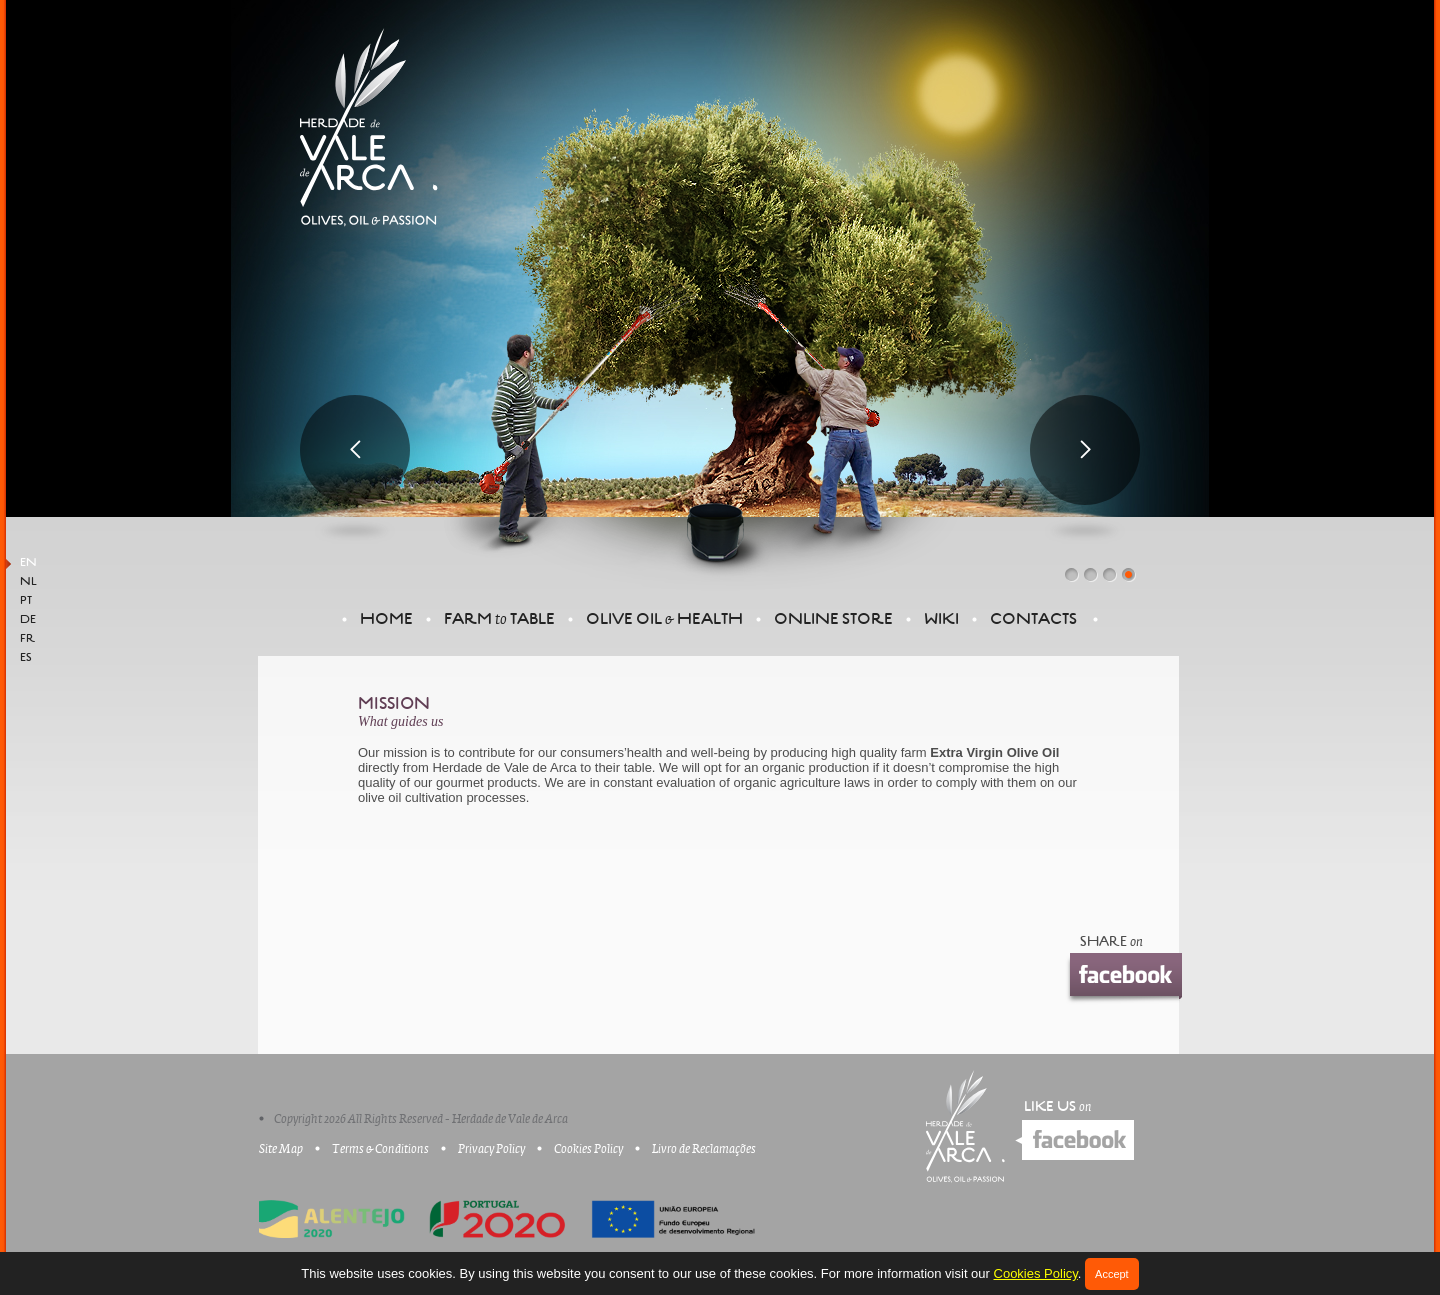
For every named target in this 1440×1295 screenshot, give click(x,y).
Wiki (941, 618)
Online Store (833, 618)
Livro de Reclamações (704, 1149)
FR (27, 639)
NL (28, 582)
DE (28, 620)
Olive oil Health (664, 618)
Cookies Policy (1036, 1273)
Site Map (281, 1149)
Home (386, 618)
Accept (1112, 1274)
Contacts (1033, 618)
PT (26, 601)
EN (28, 563)
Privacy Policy (491, 1149)
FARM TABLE (499, 618)
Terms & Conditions (380, 1149)
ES (26, 658)
